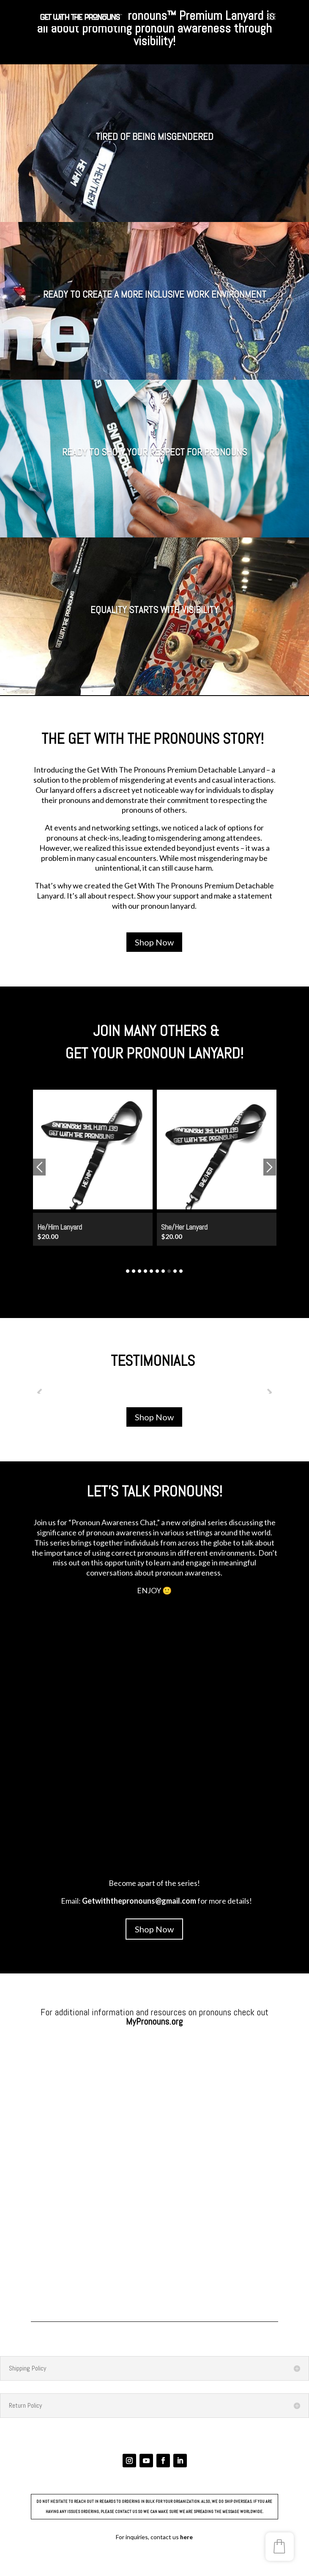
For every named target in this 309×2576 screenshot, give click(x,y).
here (186, 2536)
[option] (93, 1173)
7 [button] (163, 1271)
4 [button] (145, 1271)
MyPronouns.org (154, 2021)
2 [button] (133, 1271)
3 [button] (139, 1271)
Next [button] (269, 1167)
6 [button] (157, 1271)
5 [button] (151, 1271)
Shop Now (154, 942)
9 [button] (175, 1271)
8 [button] (169, 1271)
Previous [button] (39, 1167)
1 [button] (128, 1271)
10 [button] (181, 1271)
